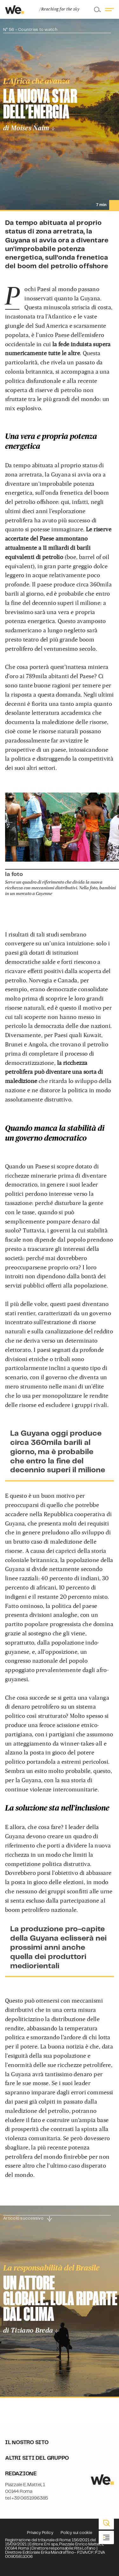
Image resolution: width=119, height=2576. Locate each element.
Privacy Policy (40, 2533)
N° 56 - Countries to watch (30, 30)
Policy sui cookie (76, 2533)
